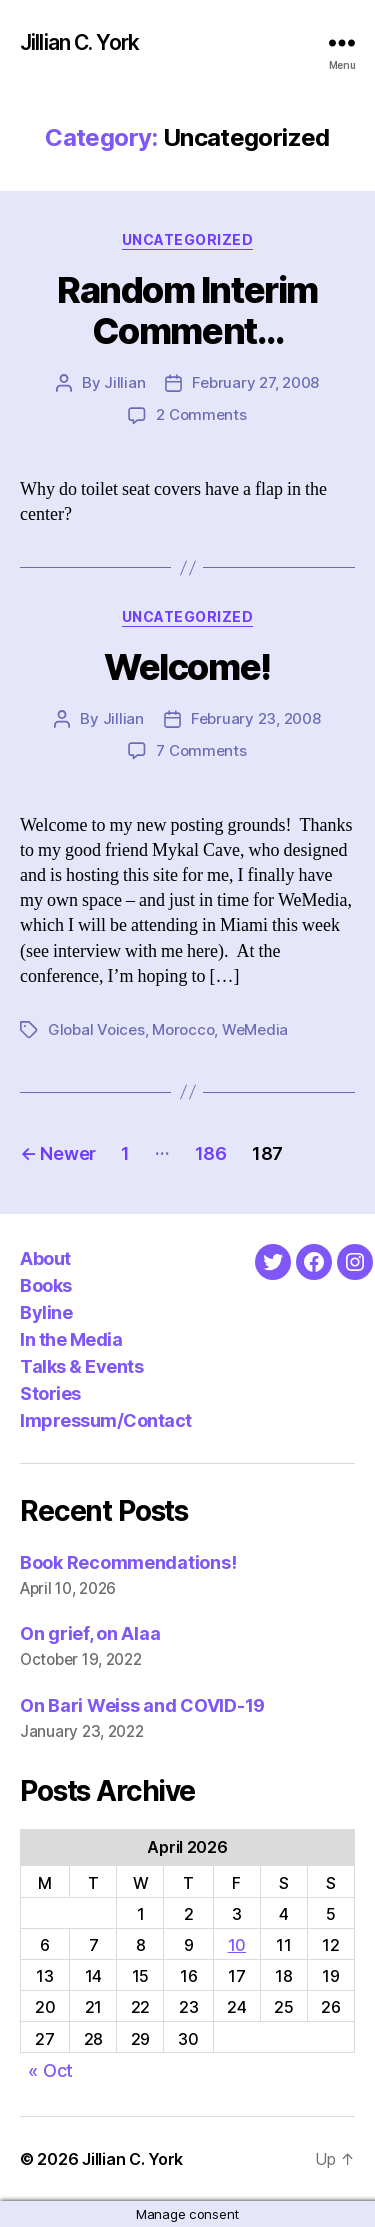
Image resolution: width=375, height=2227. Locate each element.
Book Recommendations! (128, 1562)
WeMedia (255, 1029)
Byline (46, 1312)
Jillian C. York (79, 42)
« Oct (50, 2070)
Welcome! (187, 667)
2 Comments (201, 414)
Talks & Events (81, 1366)
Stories (50, 1393)
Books (46, 1285)
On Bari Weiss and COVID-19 (142, 1705)
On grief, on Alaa (90, 1633)
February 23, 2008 (256, 718)
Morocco (183, 1029)
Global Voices (96, 1029)
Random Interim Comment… (187, 310)
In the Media (71, 1339)
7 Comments (201, 750)
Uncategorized (188, 239)
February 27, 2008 (255, 382)
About (45, 1258)
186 (211, 1153)
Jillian (124, 382)
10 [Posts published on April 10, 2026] (237, 1945)
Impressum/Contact (106, 1420)
